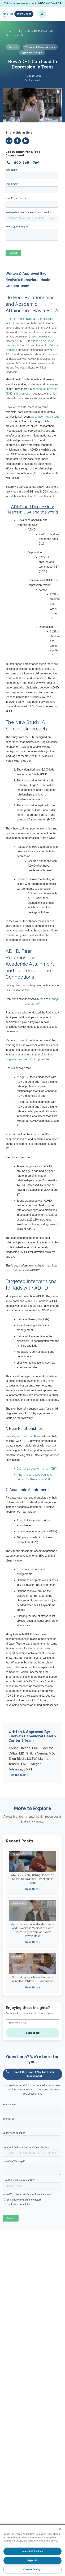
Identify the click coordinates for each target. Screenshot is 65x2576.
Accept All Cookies (32, 2551)
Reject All (32, 2560)
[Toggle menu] (56, 14)
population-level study (45, 416)
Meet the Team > (18, 1775)
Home (9, 31)
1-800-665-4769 (49, 3)
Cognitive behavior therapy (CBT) (37, 1468)
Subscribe (32, 2032)
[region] (32, 2550)
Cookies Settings (32, 2569)
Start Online (23, 13)
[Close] (60, 2529)
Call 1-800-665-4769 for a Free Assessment (30, 2074)
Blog (20, 31)
